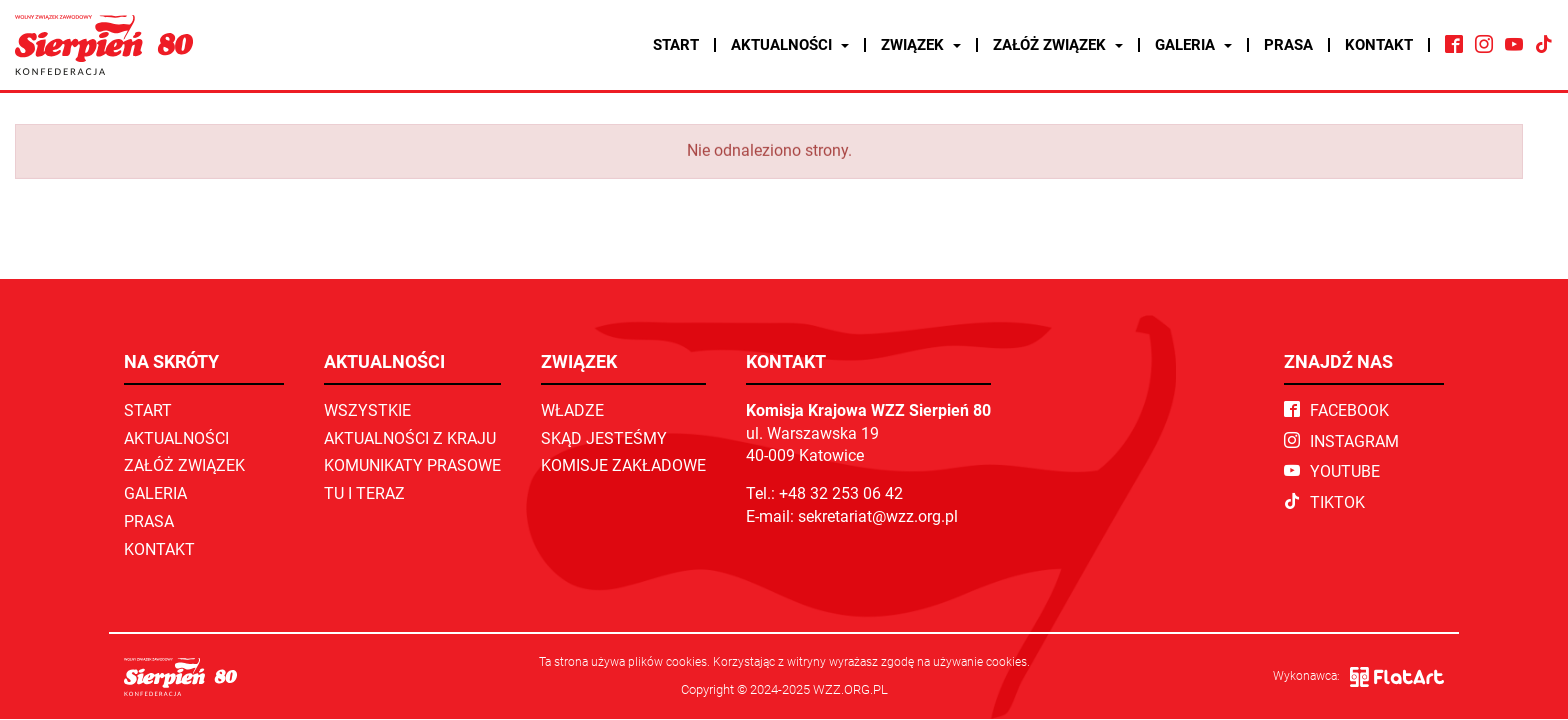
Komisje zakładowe (623, 465)
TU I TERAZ (364, 493)
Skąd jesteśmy (604, 438)
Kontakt (1379, 45)
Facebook (1336, 410)
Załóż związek (1058, 45)
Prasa (1288, 45)
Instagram (1341, 441)
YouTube (1332, 471)
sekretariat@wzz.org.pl (878, 516)
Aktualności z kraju (410, 438)
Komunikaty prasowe (412, 465)
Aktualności (790, 45)
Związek (921, 45)
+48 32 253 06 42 (841, 493)
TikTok (1324, 502)
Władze (572, 410)
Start (676, 45)
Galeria (1193, 45)
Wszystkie (367, 410)
